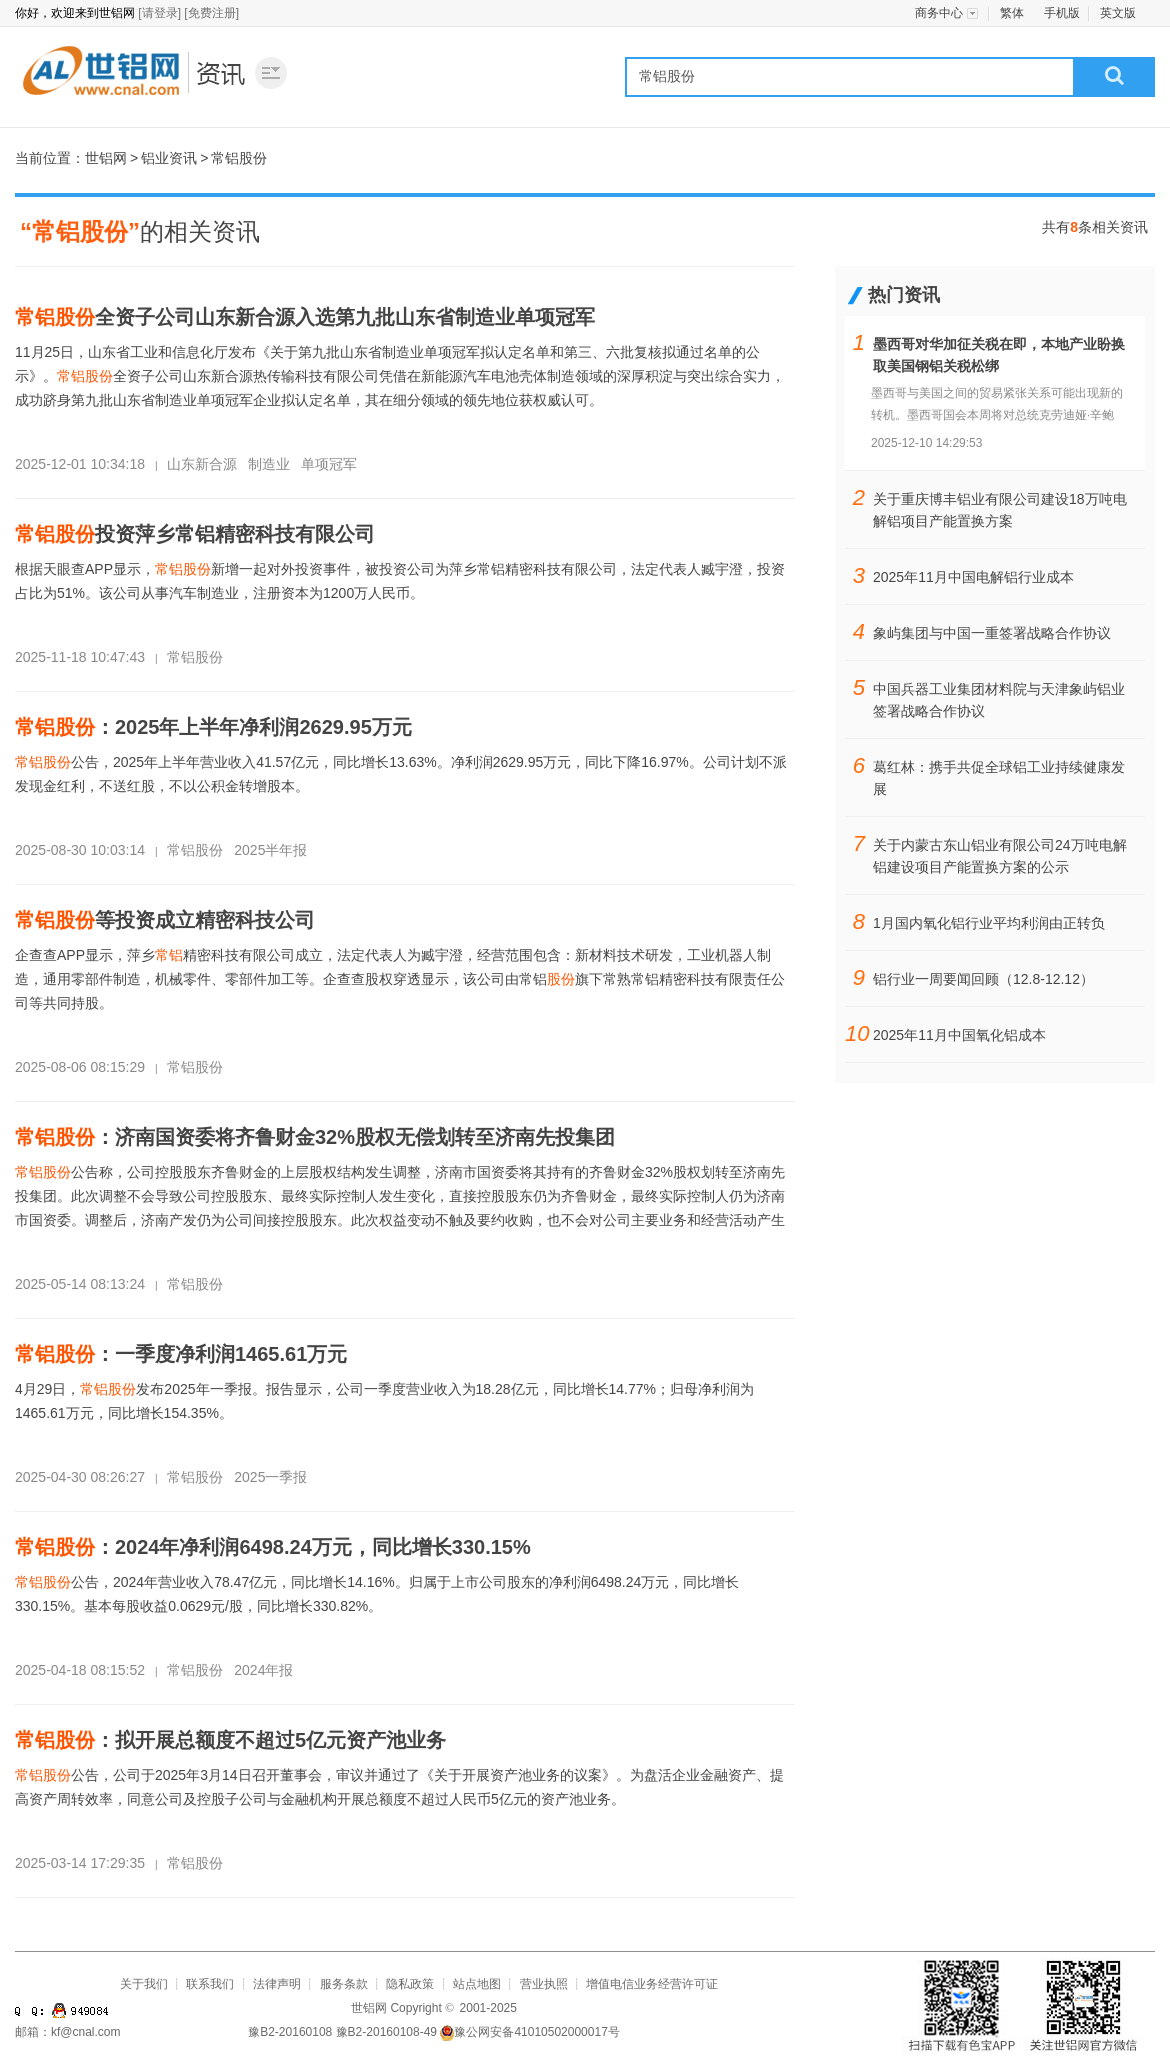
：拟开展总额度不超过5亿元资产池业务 (230, 1740)
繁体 (1012, 13)
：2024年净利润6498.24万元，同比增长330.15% (273, 1547)
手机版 (1062, 13)
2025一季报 (270, 1477)
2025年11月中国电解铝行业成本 (973, 577)
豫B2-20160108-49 (386, 2032)
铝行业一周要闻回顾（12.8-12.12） (983, 979)
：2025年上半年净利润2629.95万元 (213, 727)
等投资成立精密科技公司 (165, 920)
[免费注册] (211, 13)
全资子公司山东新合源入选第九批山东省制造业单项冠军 (305, 317)
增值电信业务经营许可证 (652, 1984)
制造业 (269, 464)
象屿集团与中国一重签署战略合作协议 (992, 633)
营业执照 (544, 1984)
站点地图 (477, 1984)
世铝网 (100, 71)
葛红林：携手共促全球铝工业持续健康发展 (999, 778)
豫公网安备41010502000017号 (529, 2032)
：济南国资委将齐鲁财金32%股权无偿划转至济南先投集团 (315, 1137)
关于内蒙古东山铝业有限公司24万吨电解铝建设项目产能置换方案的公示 (1000, 856)
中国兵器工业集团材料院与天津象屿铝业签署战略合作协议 (999, 700)
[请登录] (159, 13)
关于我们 (144, 1984)
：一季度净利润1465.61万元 (181, 1354)
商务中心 (939, 13)
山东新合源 (202, 464)
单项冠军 (329, 464)
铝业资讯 (222, 71)
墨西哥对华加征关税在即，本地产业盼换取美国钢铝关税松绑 (999, 355)
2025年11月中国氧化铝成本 (959, 1035)
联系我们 (210, 1984)
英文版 (1118, 13)
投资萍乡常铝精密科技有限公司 (195, 534)
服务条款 (344, 1984)
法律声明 (277, 1984)
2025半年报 (270, 850)
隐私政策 (410, 1984)
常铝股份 (195, 657)
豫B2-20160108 (290, 2032)
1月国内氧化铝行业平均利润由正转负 (989, 923)
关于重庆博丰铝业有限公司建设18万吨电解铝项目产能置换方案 (1000, 510)
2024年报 (263, 1670)
